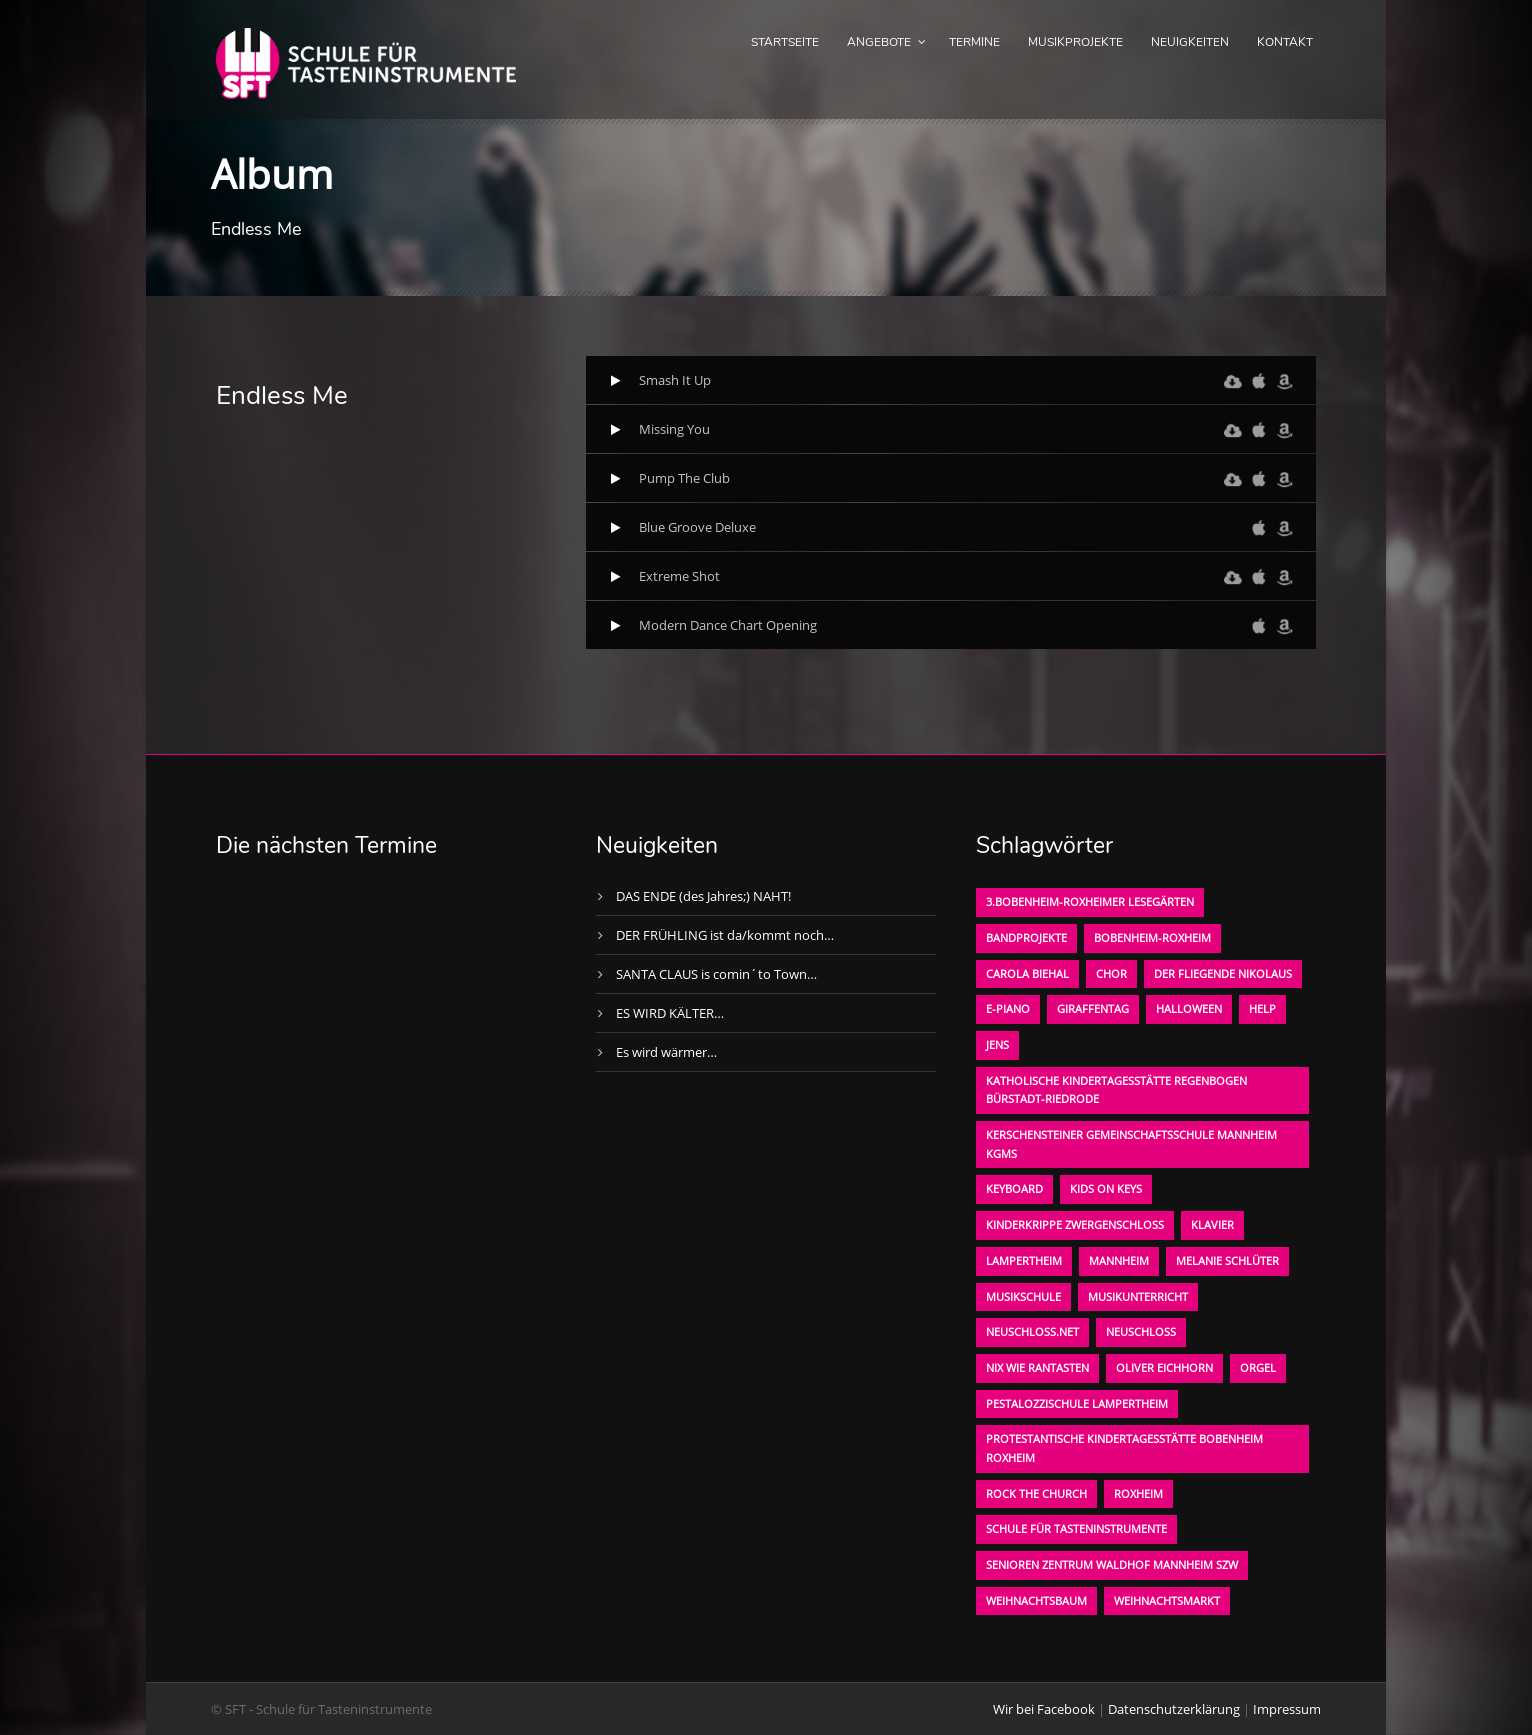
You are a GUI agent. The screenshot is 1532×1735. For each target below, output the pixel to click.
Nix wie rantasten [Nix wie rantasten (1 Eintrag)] (1037, 1367)
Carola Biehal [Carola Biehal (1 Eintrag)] (1027, 973)
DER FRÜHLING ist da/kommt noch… (725, 935)
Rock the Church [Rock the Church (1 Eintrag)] (1036, 1493)
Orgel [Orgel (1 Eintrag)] (1258, 1367)
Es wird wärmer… (666, 1052)
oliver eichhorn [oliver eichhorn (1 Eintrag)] (1164, 1367)
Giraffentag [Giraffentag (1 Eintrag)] (1093, 1008)
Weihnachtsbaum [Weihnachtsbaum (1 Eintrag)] (1036, 1600)
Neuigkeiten (1190, 42)
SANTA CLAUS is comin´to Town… (716, 974)
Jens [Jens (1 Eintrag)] (997, 1044)
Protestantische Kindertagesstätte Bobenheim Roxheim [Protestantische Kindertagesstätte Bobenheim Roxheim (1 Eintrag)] (1124, 1448)
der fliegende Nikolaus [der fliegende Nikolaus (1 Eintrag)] (1223, 973)
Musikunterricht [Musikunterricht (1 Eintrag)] (1138, 1296)
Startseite (785, 42)
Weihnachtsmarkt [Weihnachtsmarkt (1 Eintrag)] (1167, 1600)
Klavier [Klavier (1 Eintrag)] (1212, 1224)
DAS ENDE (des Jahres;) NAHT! (703, 896)
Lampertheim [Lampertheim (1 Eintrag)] (1024, 1260)
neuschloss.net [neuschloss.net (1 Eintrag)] (1032, 1331)
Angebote (879, 42)
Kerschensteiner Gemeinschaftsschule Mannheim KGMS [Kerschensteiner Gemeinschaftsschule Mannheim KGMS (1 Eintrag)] (1131, 1144)
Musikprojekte (1075, 42)
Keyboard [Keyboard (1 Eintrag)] (1014, 1188)
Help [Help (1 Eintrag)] (1262, 1008)
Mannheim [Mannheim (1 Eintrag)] (1119, 1260)
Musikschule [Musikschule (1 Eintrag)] (1023, 1296)
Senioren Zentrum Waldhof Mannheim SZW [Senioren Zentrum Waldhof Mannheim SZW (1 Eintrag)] (1112, 1564)
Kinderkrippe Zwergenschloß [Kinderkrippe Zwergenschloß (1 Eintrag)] (1075, 1224)
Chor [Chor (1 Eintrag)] (1111, 973)
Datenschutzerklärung (1174, 1709)
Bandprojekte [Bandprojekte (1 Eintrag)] (1026, 937)
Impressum (1287, 1709)
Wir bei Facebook (1044, 1709)
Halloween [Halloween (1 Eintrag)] (1189, 1008)
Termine (974, 42)
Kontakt (1285, 42)
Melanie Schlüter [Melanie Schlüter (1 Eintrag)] (1227, 1260)
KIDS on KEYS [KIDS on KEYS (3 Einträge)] (1106, 1188)
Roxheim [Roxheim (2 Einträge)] (1138, 1493)
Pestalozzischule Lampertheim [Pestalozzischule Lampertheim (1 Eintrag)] (1077, 1403)
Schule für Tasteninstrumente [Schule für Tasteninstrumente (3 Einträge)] (1076, 1528)
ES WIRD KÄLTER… (670, 1013)
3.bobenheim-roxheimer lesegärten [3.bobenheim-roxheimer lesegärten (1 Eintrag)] (1090, 901)
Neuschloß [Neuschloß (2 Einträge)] (1141, 1331)
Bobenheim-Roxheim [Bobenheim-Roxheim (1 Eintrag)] (1152, 937)
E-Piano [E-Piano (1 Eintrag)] (1008, 1008)
